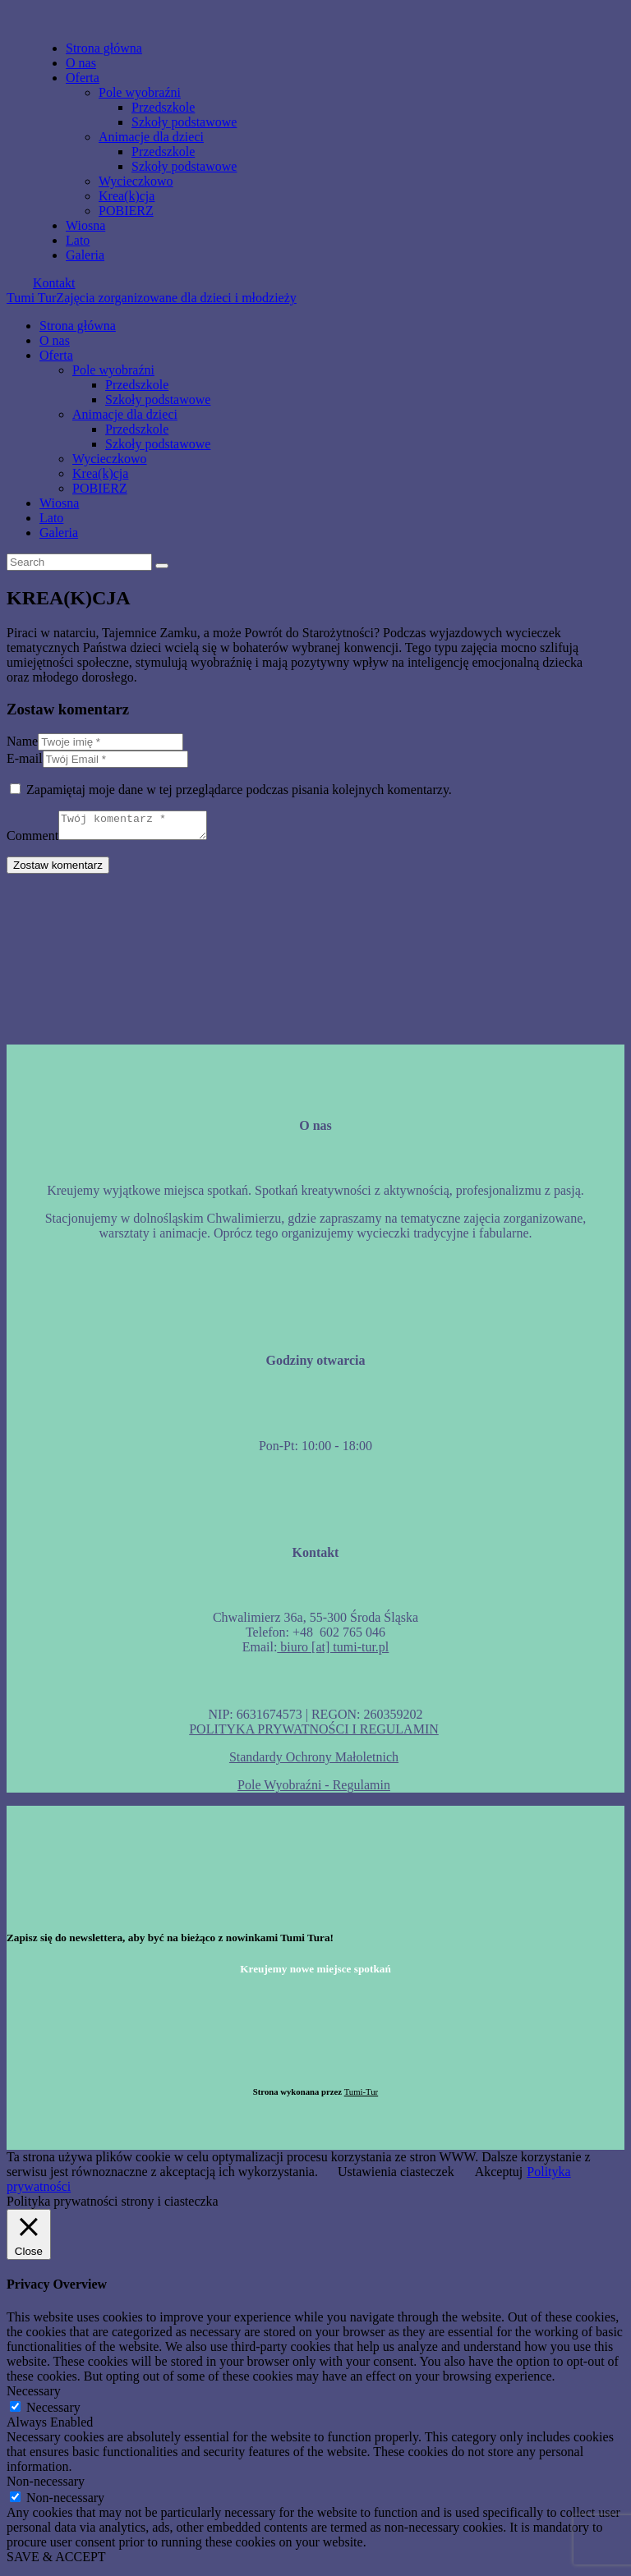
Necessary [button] (34, 2396)
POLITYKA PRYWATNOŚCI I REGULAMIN (314, 1734)
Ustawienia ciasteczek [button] (396, 2176)
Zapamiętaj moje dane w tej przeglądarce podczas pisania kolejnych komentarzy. (239, 790)
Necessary (53, 2412)
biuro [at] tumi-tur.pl (333, 1652)
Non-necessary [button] (46, 2486)
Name (22, 741)
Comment (32, 840)
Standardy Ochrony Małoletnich (313, 1762)
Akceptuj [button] (499, 2176)
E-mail (25, 758)
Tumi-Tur (361, 2096)
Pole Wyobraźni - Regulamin (313, 1790)
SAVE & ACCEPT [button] (56, 2562)
